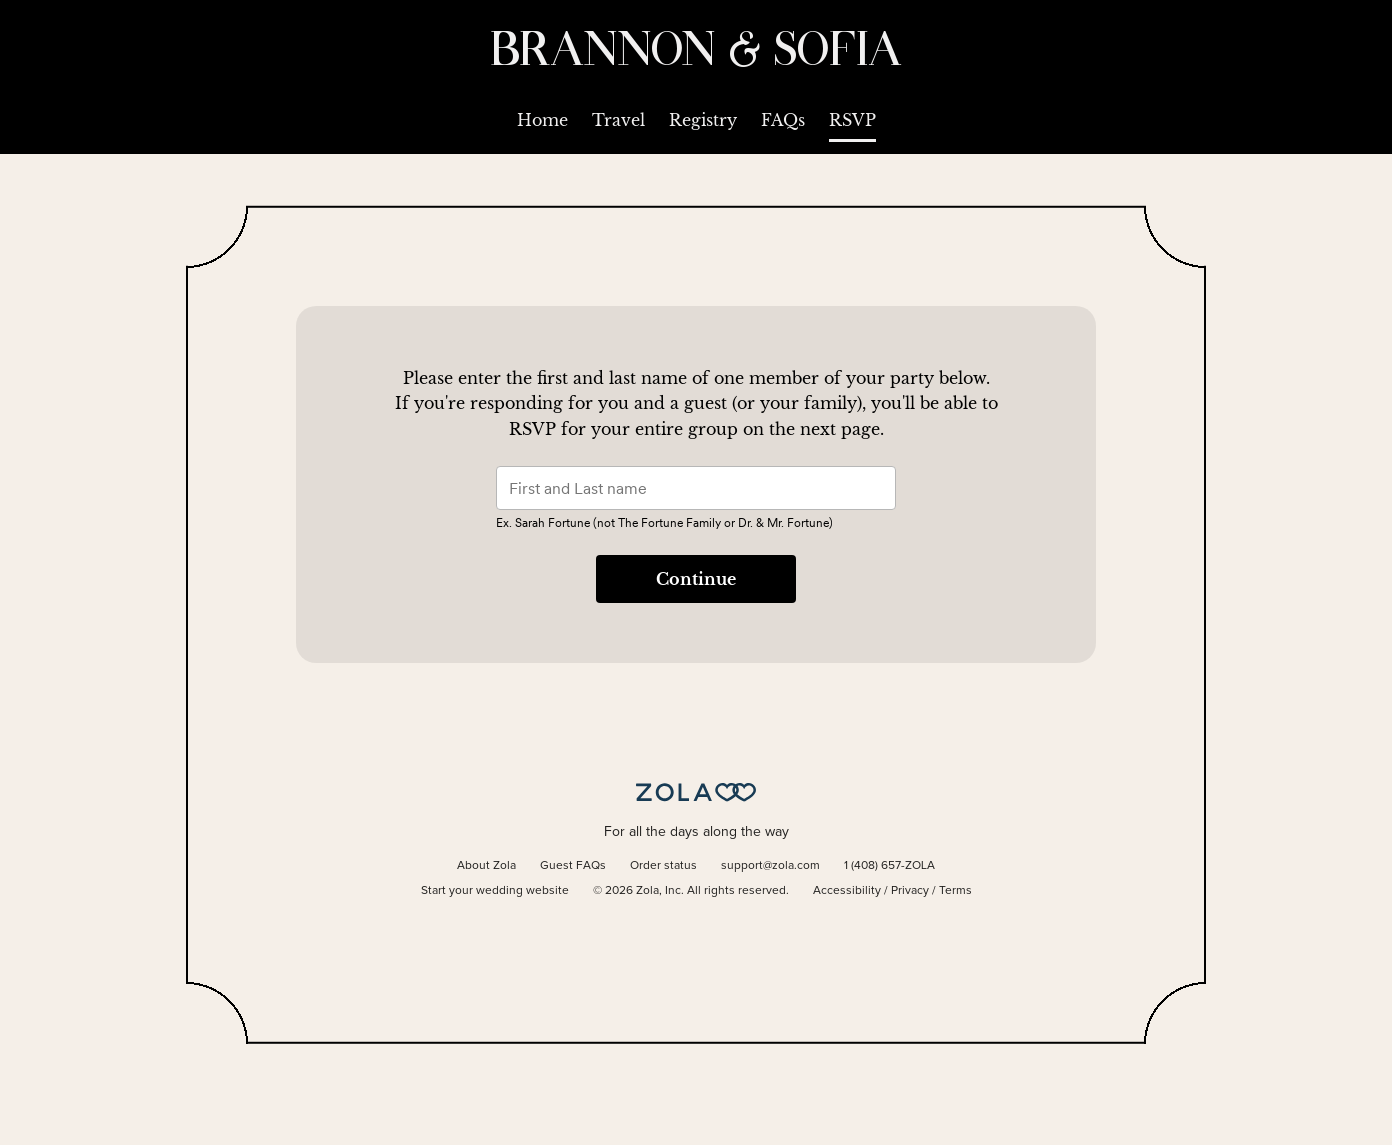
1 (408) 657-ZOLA (889, 866)
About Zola (486, 866)
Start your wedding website (495, 891)
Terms (955, 891)
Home (542, 120)
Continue (696, 579)
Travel (618, 120)
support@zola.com (770, 866)
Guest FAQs (573, 866)
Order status (663, 866)
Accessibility (847, 891)
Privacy (910, 891)
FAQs (783, 120)
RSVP (852, 120)
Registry (703, 120)
